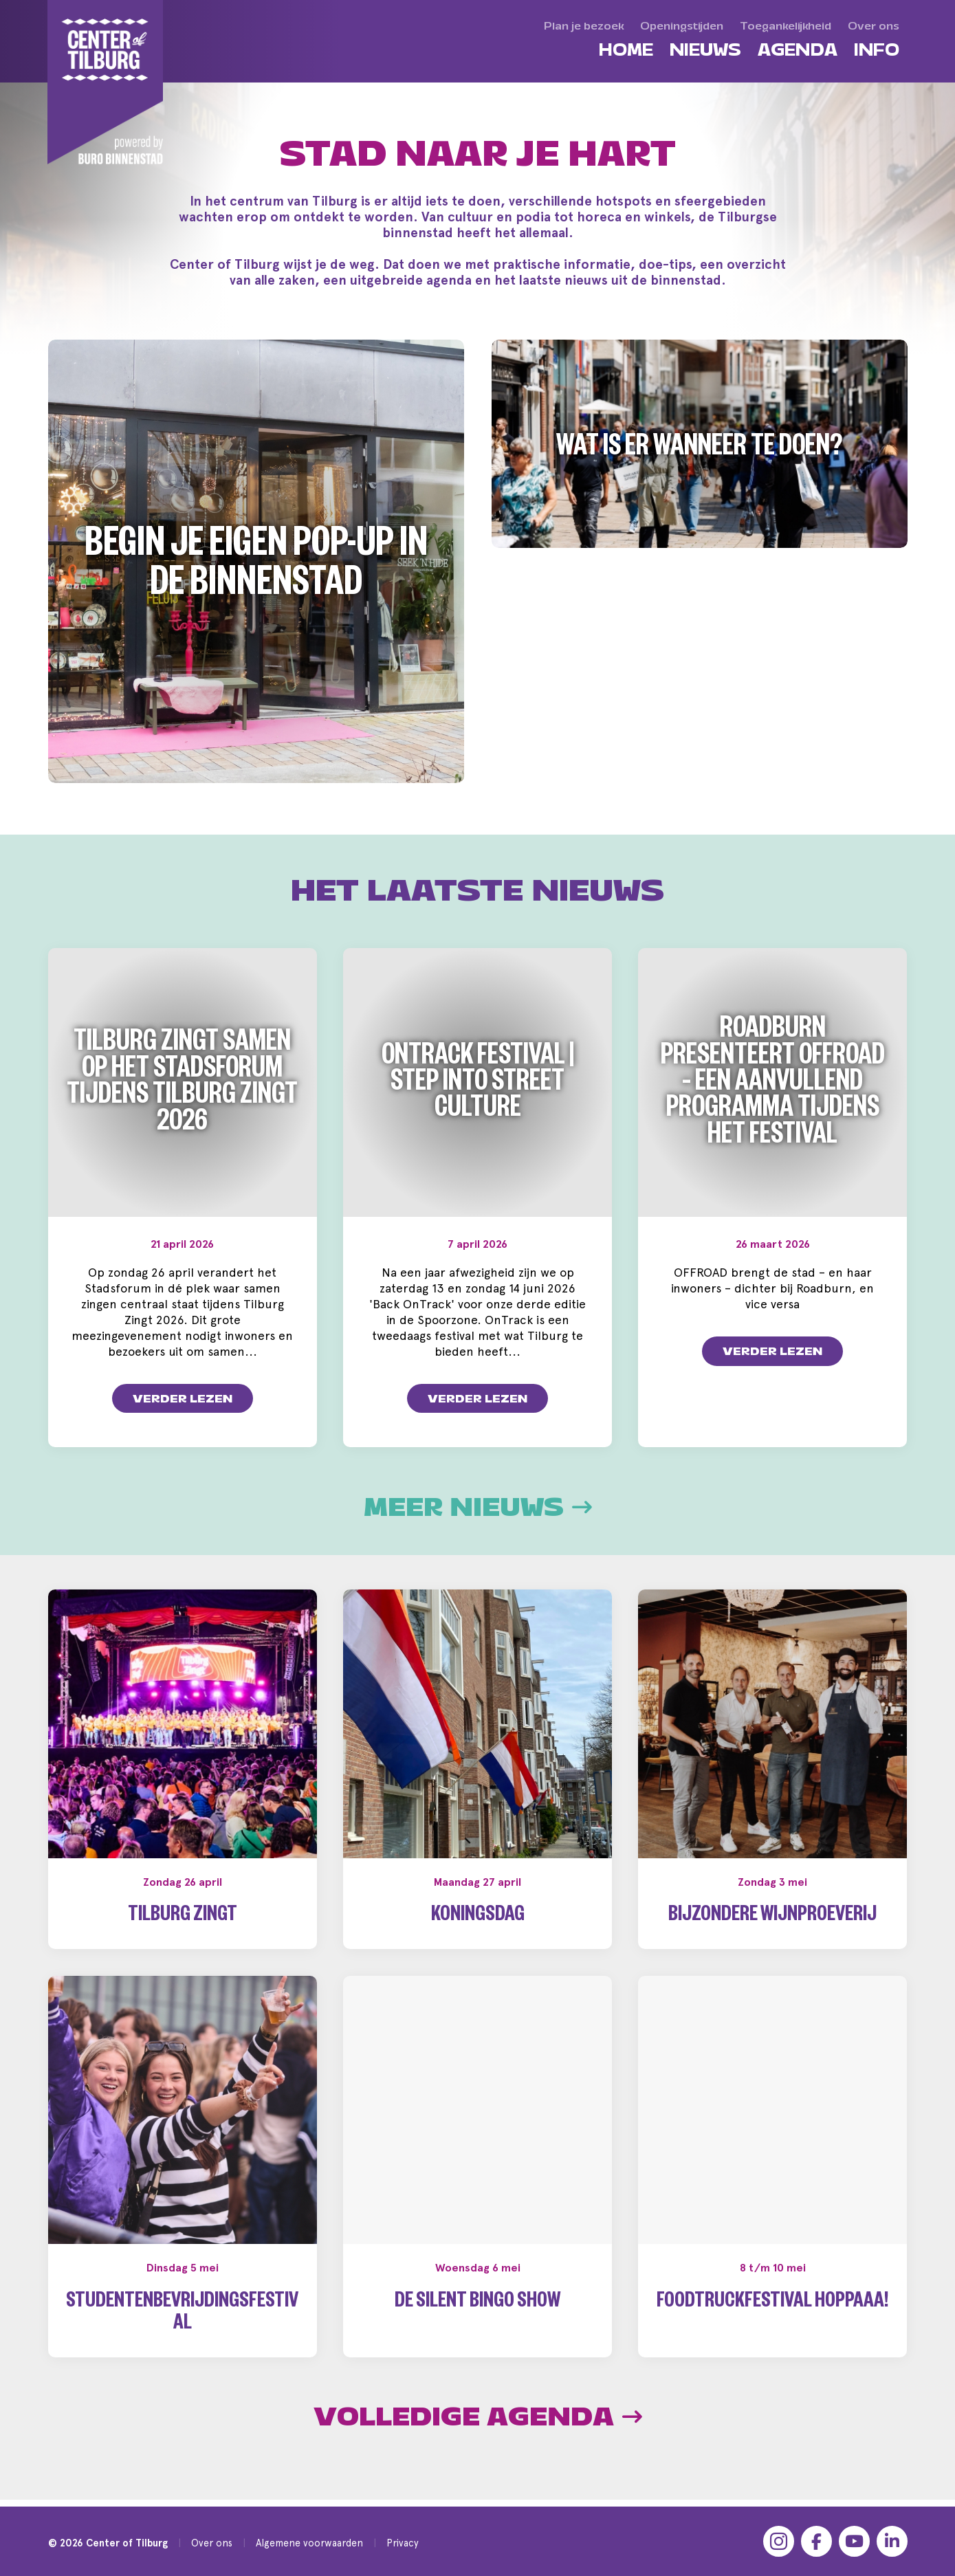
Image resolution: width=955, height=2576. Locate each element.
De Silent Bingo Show (477, 2303)
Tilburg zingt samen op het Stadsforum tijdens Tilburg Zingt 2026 (182, 1085)
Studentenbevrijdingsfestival (182, 2314)
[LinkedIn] (892, 2541)
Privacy (402, 2543)
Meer (478, 1508)
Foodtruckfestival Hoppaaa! (772, 2303)
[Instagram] (778, 2541)
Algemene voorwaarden (309, 2543)
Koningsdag (478, 1917)
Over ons (211, 2543)
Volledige (478, 2417)
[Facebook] (816, 2541)
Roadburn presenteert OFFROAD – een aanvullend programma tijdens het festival (773, 1085)
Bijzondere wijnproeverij (772, 1917)
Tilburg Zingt (182, 1917)
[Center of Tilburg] (105, 82)
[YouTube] (854, 2541)
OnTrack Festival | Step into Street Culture (478, 1086)
